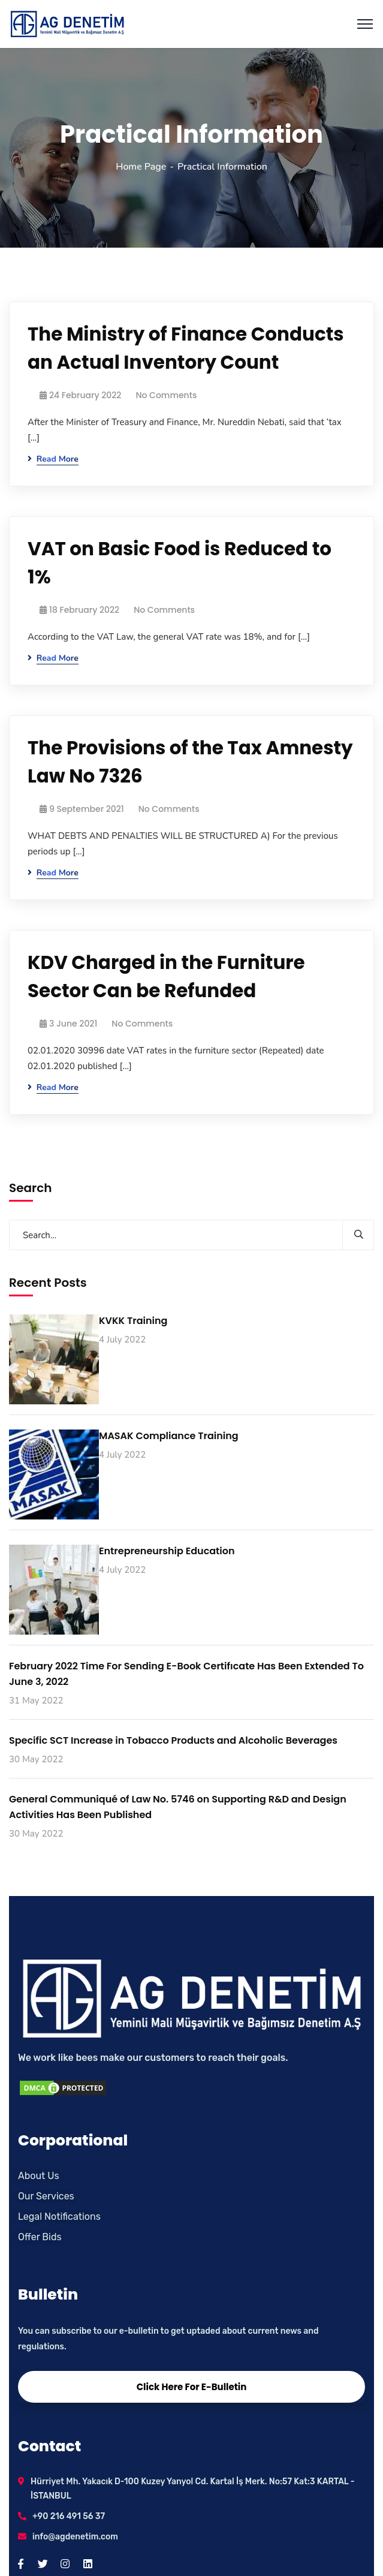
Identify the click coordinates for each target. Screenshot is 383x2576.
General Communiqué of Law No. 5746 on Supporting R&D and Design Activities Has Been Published (177, 1807)
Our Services (46, 2196)
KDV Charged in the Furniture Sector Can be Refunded (166, 976)
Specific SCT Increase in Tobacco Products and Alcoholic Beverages (173, 1740)
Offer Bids (40, 2237)
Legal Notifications (59, 2216)
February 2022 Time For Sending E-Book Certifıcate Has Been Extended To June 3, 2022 (186, 1674)
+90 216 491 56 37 (68, 2516)
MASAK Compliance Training (169, 1436)
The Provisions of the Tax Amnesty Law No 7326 (190, 762)
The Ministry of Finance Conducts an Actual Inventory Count (186, 348)
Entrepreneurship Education (167, 1551)
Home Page (141, 166)
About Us (38, 2175)
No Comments (166, 395)
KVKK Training (133, 1321)
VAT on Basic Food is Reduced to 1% (179, 562)
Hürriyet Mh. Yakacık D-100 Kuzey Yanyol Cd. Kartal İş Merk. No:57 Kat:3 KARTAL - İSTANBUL (193, 2488)
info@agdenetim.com (75, 2537)
